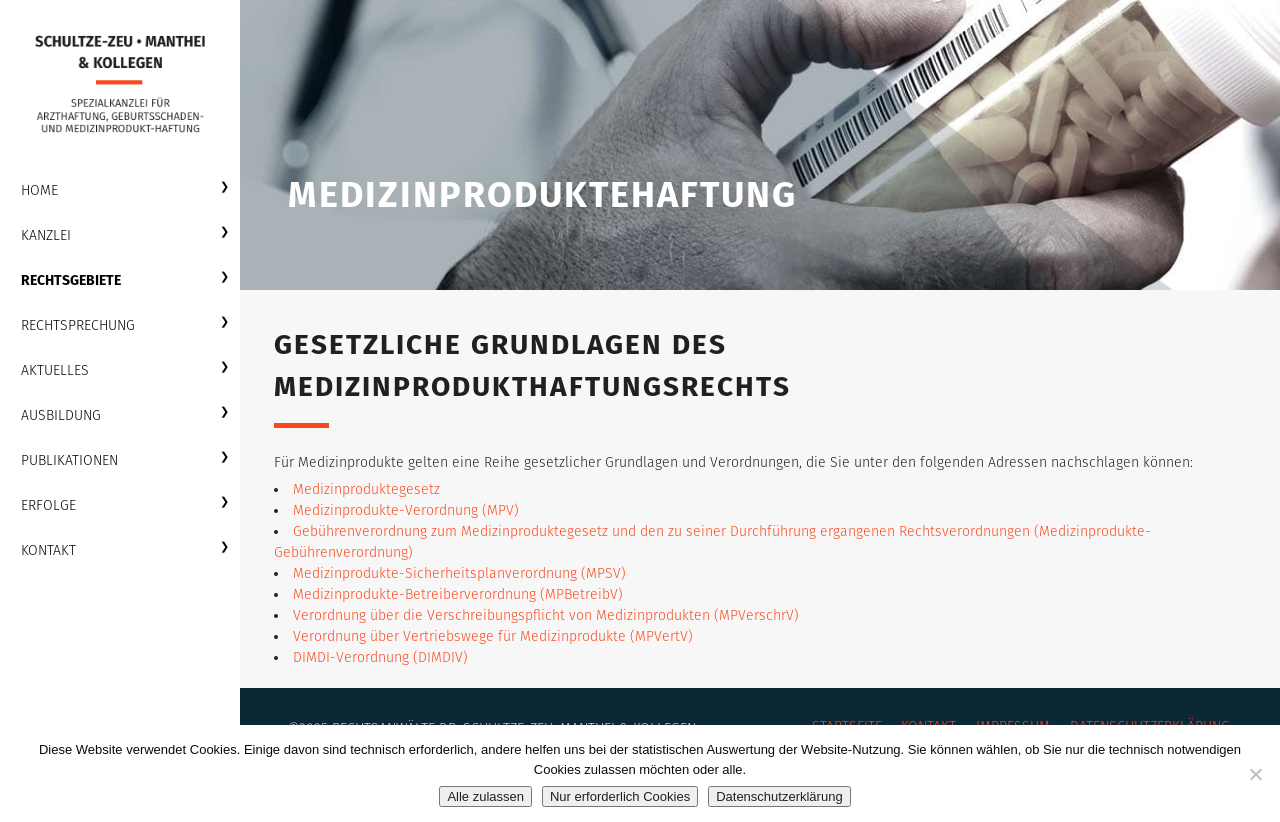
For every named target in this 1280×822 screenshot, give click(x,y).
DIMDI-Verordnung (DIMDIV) (380, 657)
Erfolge (48, 505)
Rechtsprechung (78, 325)
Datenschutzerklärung (779, 796)
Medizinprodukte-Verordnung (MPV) (406, 510)
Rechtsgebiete (71, 280)
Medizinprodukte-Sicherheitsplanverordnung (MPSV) (459, 573)
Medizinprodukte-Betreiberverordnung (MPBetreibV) (458, 594)
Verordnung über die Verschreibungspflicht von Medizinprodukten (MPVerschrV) (546, 615)
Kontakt (48, 550)
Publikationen (69, 460)
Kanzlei (46, 235)
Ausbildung (61, 415)
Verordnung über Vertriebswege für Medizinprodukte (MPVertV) (493, 636)
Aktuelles (55, 370)
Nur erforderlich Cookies (620, 796)
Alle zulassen (485, 796)
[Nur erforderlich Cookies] (1255, 774)
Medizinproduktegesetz (366, 489)
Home (39, 190)
